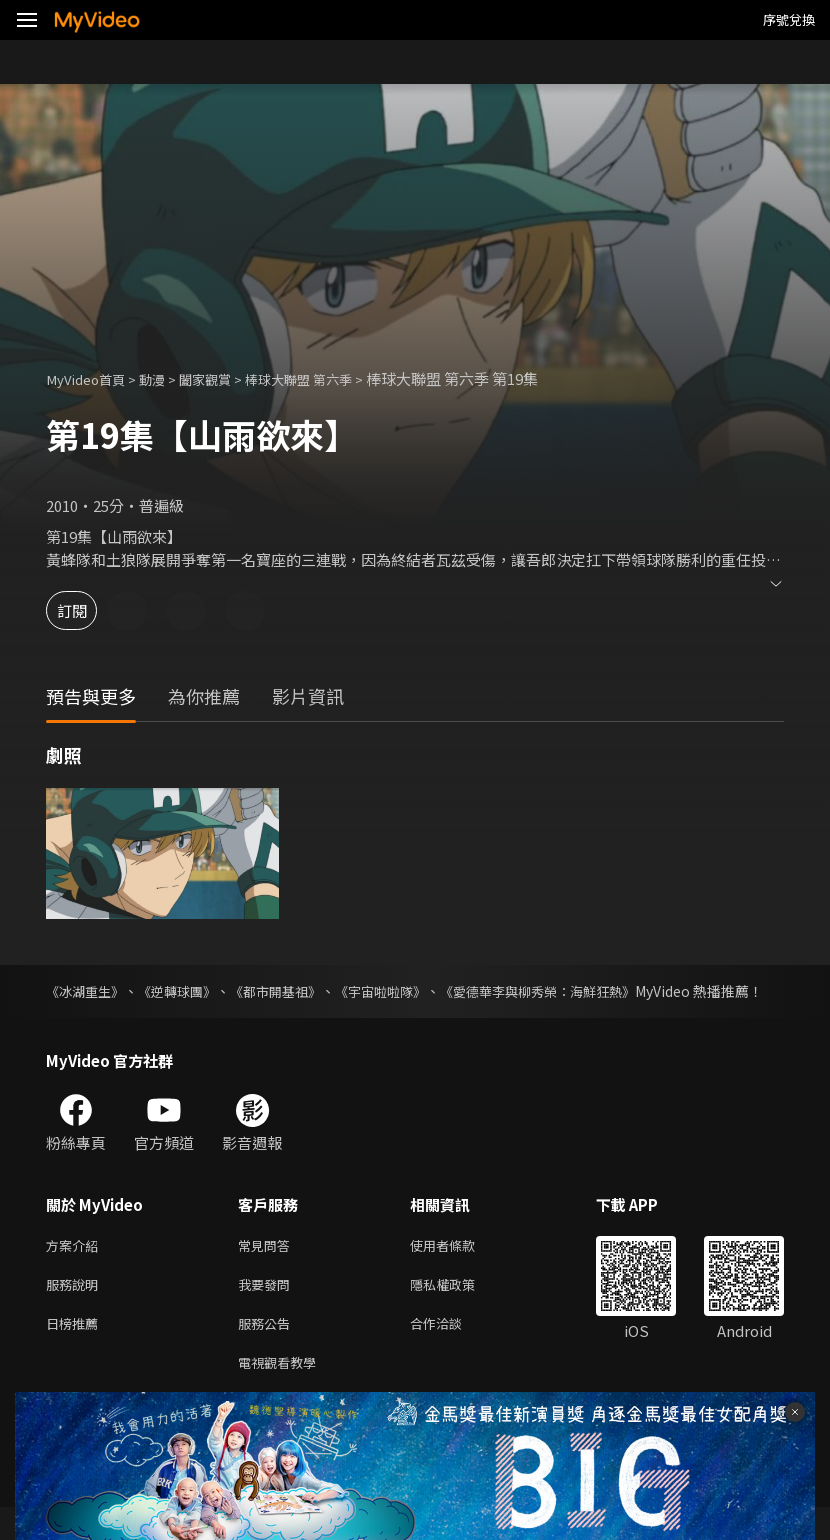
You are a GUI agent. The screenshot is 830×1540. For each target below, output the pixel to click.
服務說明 (76, 1309)
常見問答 (268, 1267)
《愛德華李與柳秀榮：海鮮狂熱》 (577, 991)
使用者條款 (459, 1267)
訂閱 (86, 610)
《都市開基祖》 (294, 991)
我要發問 (268, 1309)
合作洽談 (452, 1351)
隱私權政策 (459, 1309)
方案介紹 (76, 1267)
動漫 (166, 378)
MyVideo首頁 (91, 378)
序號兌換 (789, 19)
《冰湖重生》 (88, 991)
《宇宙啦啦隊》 (407, 991)
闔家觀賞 (225, 378)
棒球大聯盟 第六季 (330, 378)
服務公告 (268, 1351)
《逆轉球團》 (187, 991)
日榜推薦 (76, 1351)
